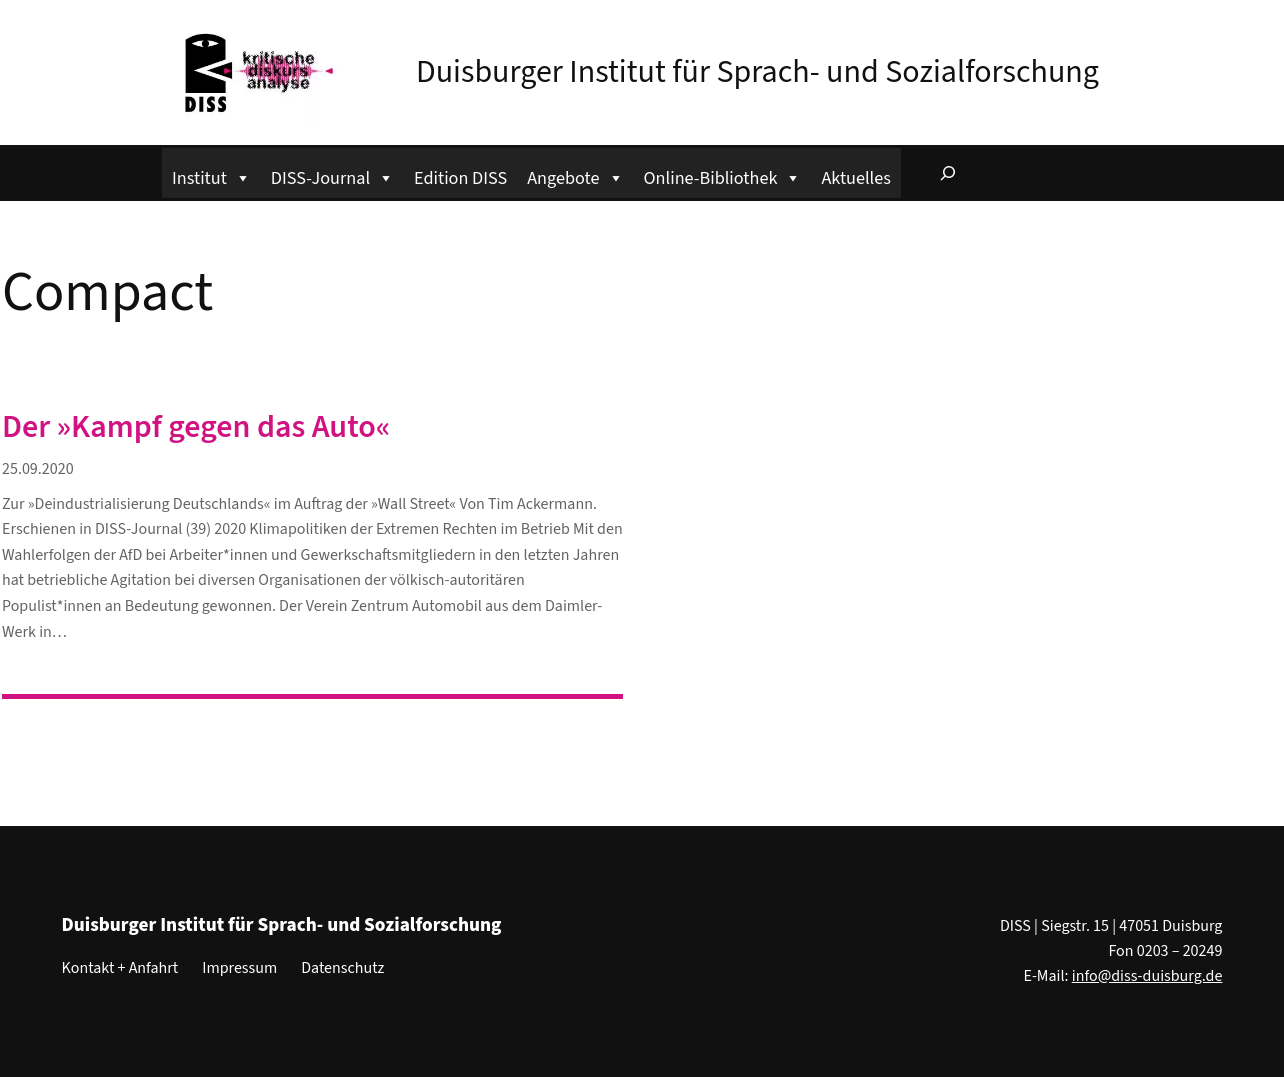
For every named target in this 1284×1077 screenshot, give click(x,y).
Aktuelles (855, 178)
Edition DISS (460, 178)
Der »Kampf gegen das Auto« (196, 427)
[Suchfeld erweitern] (948, 173)
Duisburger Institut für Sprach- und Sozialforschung (757, 72)
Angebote (575, 175)
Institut (211, 175)
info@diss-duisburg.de (1147, 976)
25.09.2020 (38, 469)
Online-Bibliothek (723, 175)
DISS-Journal (332, 175)
